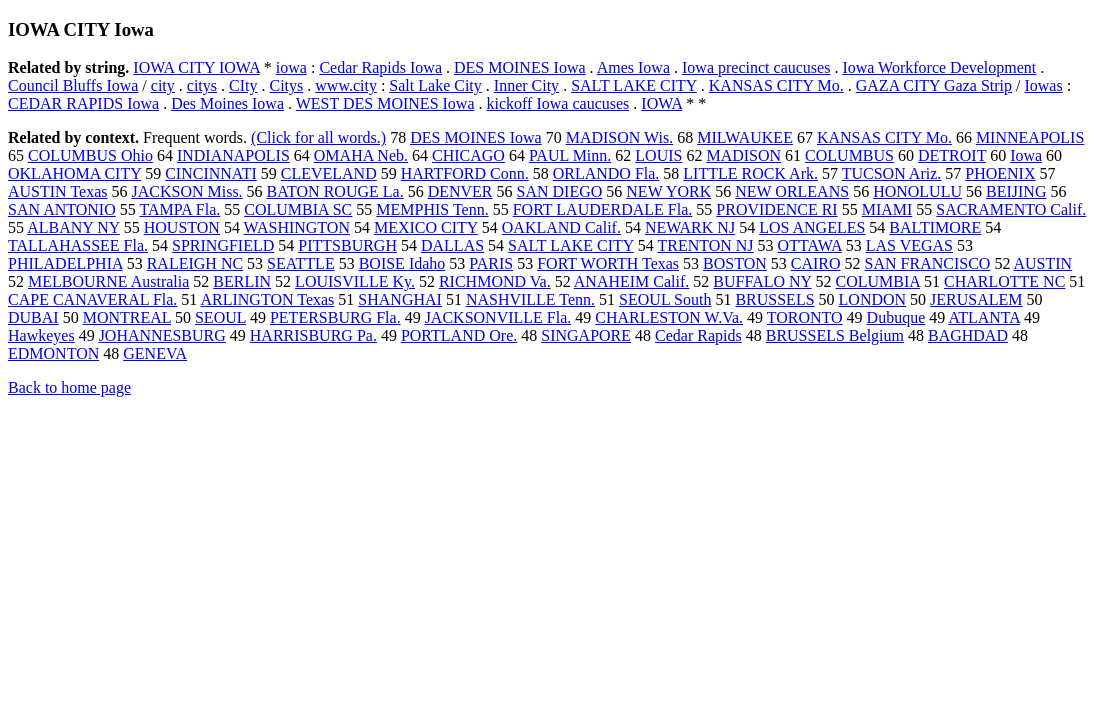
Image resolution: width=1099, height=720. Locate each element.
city (163, 85)
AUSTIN (1043, 263)
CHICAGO (468, 155)
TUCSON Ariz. (892, 173)
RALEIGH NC (195, 263)
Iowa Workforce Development (939, 67)
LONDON (873, 299)
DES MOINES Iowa (520, 67)
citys (202, 85)
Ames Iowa (633, 67)
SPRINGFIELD (223, 245)
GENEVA (155, 353)
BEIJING (1016, 191)
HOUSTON (182, 227)
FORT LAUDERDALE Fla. (603, 209)
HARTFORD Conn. (465, 173)
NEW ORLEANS (792, 191)
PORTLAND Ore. (459, 335)
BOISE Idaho (402, 263)
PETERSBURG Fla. (335, 317)
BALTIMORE (935, 227)
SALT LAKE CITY (634, 85)
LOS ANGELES (812, 227)
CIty (243, 85)
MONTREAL (127, 317)
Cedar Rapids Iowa (380, 67)
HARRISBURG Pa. (313, 335)
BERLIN (242, 281)
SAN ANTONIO (62, 209)
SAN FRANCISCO (928, 263)
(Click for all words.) (318, 137)
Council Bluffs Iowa (73, 85)
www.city (346, 85)
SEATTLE (301, 263)
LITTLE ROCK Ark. (750, 173)
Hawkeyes (41, 335)
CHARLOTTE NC (1004, 281)
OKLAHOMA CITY (74, 173)
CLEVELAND (329, 173)
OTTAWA (810, 245)
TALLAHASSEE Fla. (78, 245)
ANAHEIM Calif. (632, 281)
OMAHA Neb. (361, 155)
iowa (291, 67)
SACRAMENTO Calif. (1011, 209)
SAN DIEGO (560, 191)
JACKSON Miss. (186, 191)
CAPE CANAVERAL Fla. (92, 299)
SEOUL (220, 317)
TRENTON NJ (705, 245)
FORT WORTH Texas (608, 263)
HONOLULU (917, 191)
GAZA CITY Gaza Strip (934, 85)
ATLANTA (984, 317)
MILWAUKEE (745, 137)
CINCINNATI (211, 173)
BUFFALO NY (762, 281)
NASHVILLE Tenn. (530, 299)
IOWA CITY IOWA (196, 67)
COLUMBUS (849, 155)
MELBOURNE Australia (108, 281)
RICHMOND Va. (495, 281)
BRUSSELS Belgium (835, 335)
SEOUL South (665, 299)
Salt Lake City (435, 85)
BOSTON (735, 263)
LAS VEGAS (909, 245)
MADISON (743, 155)
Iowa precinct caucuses (756, 67)
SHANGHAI (400, 299)
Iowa (1026, 155)
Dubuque (896, 317)
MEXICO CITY (426, 227)
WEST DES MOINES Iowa (385, 103)
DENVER (460, 191)
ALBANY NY (73, 227)
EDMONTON (53, 353)
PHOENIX (1000, 173)
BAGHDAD (968, 335)
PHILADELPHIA (65, 263)
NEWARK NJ (690, 227)
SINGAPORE (586, 335)
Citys (286, 85)
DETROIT (952, 155)
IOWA (661, 103)
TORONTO (805, 317)
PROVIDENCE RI (776, 209)
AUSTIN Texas (57, 191)
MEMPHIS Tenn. (432, 209)
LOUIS (658, 155)
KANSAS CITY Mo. (776, 85)
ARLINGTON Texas (267, 299)
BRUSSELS (774, 299)
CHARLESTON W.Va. (669, 317)
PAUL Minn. (570, 155)
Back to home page (69, 387)
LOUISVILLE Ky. (355, 281)
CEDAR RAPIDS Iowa (83, 103)
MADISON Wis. (620, 137)
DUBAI (33, 317)
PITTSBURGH (347, 245)
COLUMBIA (878, 281)
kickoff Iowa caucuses (558, 103)
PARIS (491, 263)
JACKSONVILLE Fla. (498, 317)
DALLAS (452, 245)
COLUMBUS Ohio (90, 155)
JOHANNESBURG (162, 335)
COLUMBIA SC (298, 209)
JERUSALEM (976, 299)
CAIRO (816, 263)
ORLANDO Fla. (606, 173)
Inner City (526, 85)
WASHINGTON (297, 227)
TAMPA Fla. (179, 209)
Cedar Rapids (698, 335)
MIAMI (887, 209)
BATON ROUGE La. (335, 191)
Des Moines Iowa (227, 103)
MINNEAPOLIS (1030, 137)
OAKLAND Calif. (561, 227)
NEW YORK (668, 191)
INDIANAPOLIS (233, 155)
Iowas (1043, 85)
